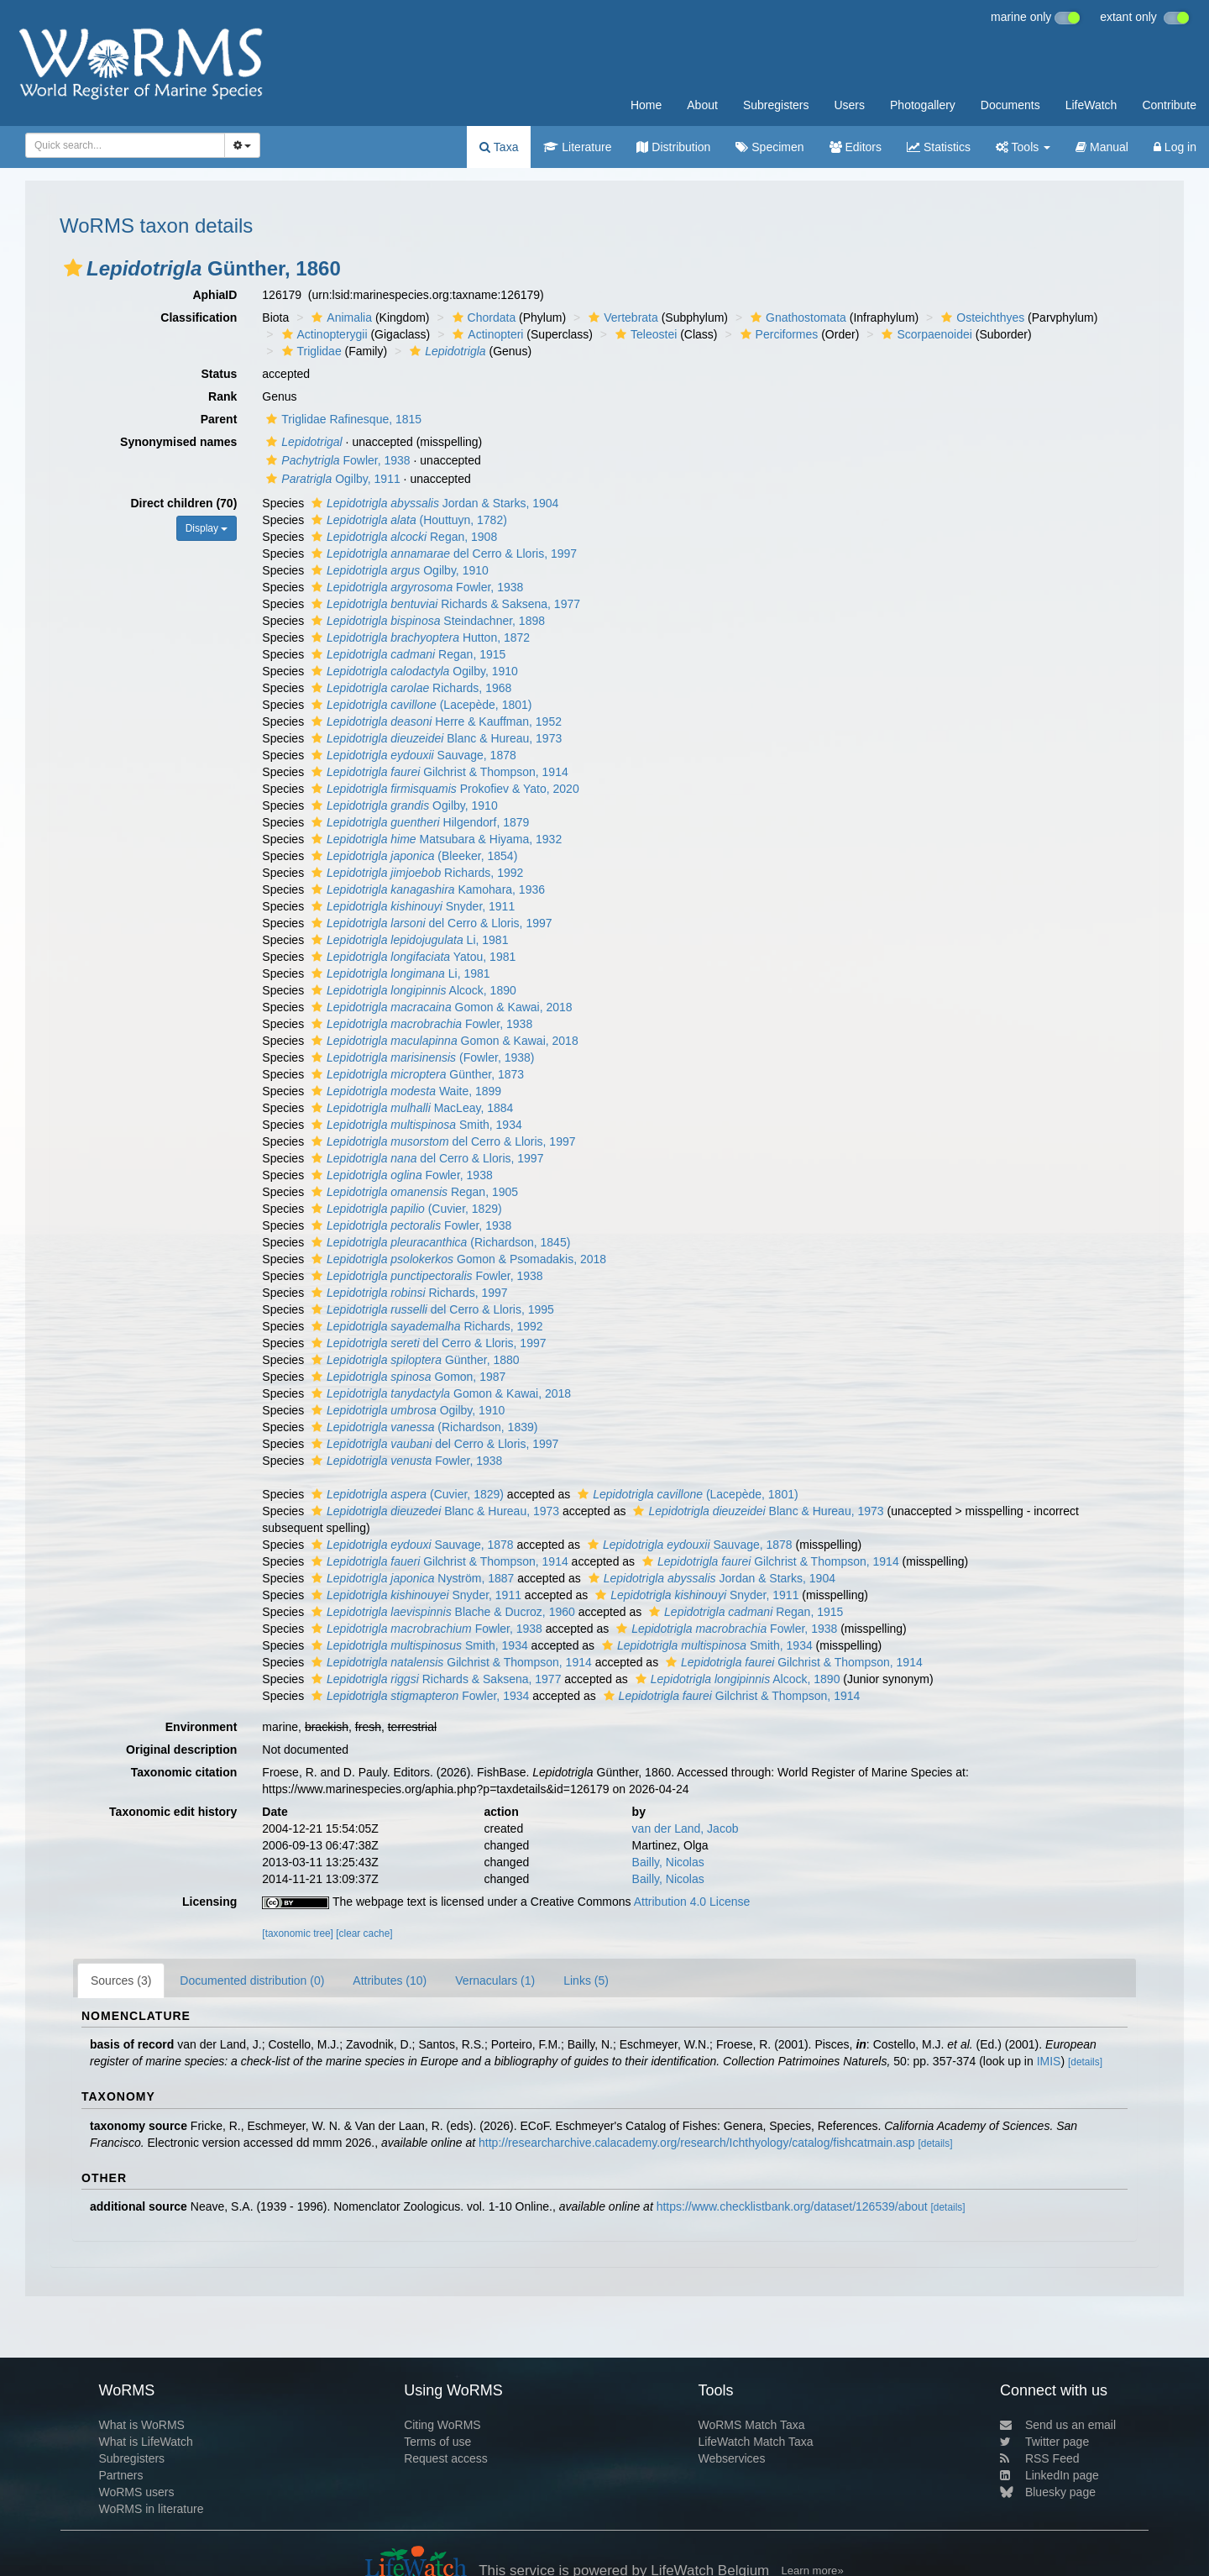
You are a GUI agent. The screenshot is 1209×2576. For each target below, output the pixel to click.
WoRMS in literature (150, 2509)
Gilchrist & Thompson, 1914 (437, 772)
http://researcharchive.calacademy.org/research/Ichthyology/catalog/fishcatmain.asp (697, 2142)
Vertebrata (621, 317)
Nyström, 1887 (410, 1578)
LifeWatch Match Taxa (756, 2441)
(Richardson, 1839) (422, 1427)
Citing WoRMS (442, 2425)
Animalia (339, 317)
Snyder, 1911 (411, 906)
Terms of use (437, 2441)
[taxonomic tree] (297, 1933)
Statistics (939, 147)
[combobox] (125, 145)
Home (646, 105)
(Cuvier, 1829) (404, 1208)
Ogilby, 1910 (398, 570)
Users (849, 105)
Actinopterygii (323, 334)
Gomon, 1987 (406, 1376)
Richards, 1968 (409, 688)
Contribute (1169, 105)
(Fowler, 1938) (420, 1057)
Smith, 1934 (414, 1124)
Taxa (498, 147)
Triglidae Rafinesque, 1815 (341, 419)
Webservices (732, 2458)
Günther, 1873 (415, 1074)
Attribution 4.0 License (692, 1901)
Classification (198, 317)
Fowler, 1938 (336, 460)
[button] (73, 268)
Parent (219, 419)
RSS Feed (1040, 2458)
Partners (120, 2475)
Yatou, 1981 (411, 956)
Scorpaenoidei (924, 334)
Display (207, 528)
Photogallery (922, 105)
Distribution (673, 147)
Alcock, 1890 (411, 990)
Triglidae (310, 351)
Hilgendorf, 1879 (418, 822)
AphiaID (214, 295)
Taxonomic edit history (173, 1811)
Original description (181, 1749)
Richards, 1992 (415, 872)
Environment (201, 1727)
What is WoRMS (141, 2425)
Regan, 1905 (412, 1192)
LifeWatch (1091, 105)
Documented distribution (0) (252, 1980)
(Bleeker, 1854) (412, 856)
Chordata (482, 317)
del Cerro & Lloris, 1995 (430, 1309)
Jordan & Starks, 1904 (432, 503)
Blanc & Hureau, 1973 (434, 738)
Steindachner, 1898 (426, 620)
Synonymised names (178, 442)
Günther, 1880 (413, 1360)
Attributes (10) (390, 1980)
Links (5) (586, 1980)
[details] (1085, 2062)
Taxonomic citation (184, 1772)
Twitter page (1044, 2441)
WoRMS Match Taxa (752, 2425)
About (702, 105)
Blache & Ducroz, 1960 (441, 1612)
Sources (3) (121, 1980)
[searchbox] (120, 145)
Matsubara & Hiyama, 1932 (434, 839)
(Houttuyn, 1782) (407, 520)
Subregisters (776, 105)
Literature (577, 147)
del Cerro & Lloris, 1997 (442, 553)
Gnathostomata (796, 317)
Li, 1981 (407, 940)
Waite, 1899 (404, 1091)
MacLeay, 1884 (410, 1108)
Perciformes (777, 334)
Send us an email (1058, 2425)
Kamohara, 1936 (426, 889)
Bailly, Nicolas (668, 1862)
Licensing (209, 1901)
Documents (1010, 105)
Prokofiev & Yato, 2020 (443, 788)
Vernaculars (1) (495, 1980)
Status (220, 373)
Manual (1102, 147)
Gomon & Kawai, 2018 (440, 1007)
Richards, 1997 (407, 1292)
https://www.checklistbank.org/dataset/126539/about (792, 2206)
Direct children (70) (184, 503)
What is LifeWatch (145, 2441)
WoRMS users (136, 2492)
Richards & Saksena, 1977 (443, 604)
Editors (856, 147)
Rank (222, 396)
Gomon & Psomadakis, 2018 (456, 1259)
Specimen (769, 147)
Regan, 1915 (406, 654)
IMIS (1049, 2061)
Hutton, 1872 (418, 637)
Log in (1175, 147)
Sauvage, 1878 (411, 755)
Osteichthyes (980, 317)
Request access (446, 2458)
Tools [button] (1023, 147)
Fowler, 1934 (418, 1695)
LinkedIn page (1049, 2475)
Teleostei (644, 334)
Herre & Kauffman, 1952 (434, 721)
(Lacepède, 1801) (419, 704)
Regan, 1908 (402, 536)
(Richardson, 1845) (438, 1242)
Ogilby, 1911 (331, 478)
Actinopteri (485, 334)
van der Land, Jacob (685, 1828)
